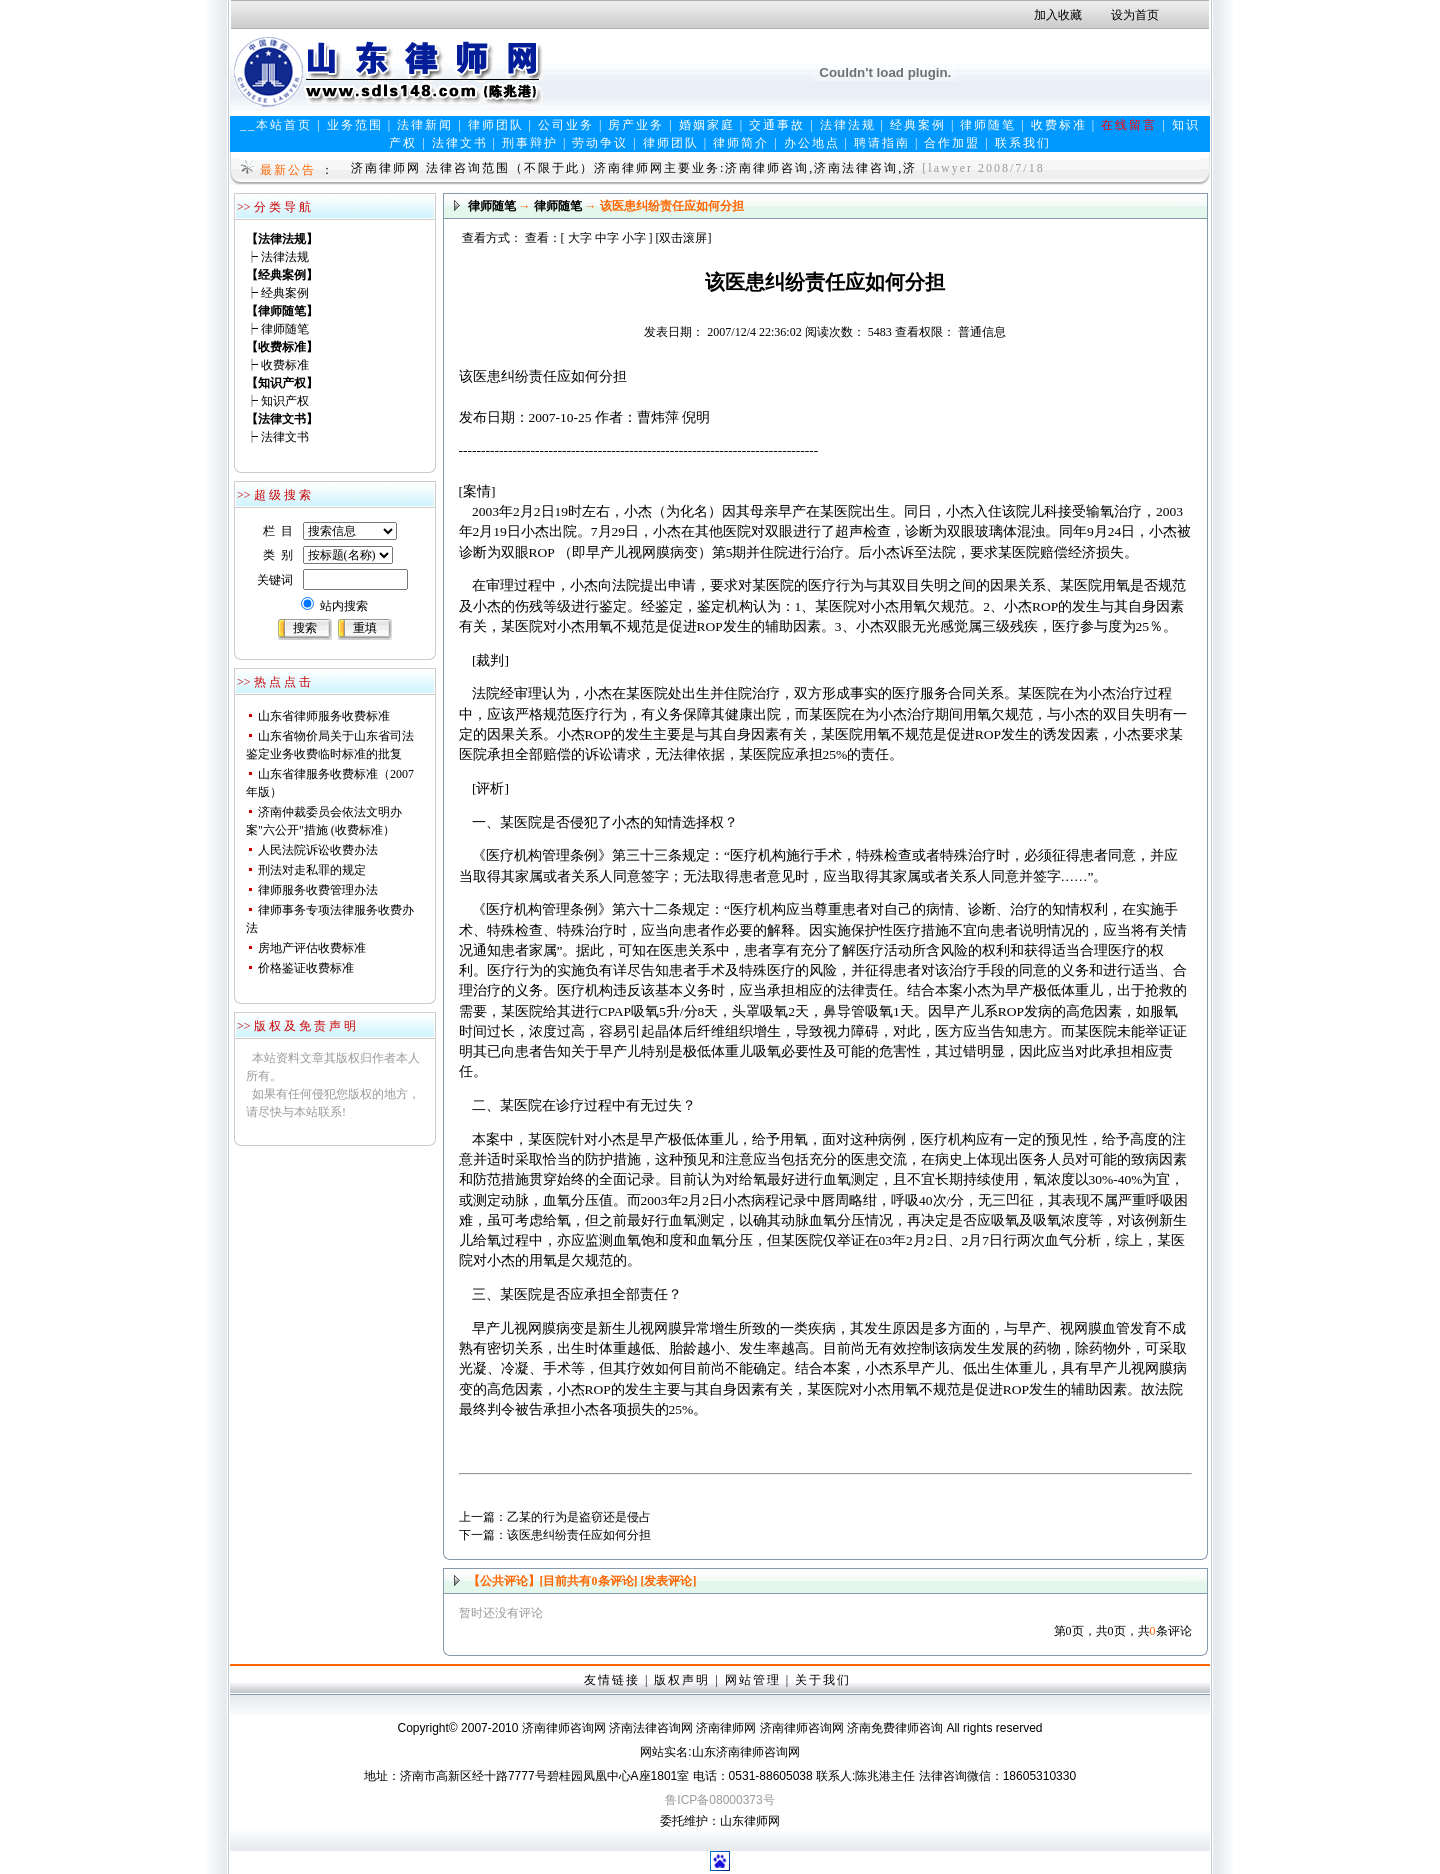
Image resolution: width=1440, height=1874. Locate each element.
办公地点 (812, 143)
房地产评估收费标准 (312, 948)
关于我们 (823, 1680)
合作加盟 (952, 143)
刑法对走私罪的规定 (312, 870)
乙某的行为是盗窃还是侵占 (579, 1517)
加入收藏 (1058, 15)
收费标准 (1059, 125)
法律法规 (848, 125)
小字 (634, 238)
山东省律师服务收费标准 (324, 716)
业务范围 (355, 125)
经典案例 (918, 125)
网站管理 (753, 1680)
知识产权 (285, 401)
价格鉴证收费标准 (306, 968)
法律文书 (460, 143)
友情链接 (612, 1680)
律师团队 (496, 125)
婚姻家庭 (707, 125)
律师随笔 (988, 125)
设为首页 (1135, 15)
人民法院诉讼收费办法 (318, 850)
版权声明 (682, 1680)
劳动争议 (600, 143)
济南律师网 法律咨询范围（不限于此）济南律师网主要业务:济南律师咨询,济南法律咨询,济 (634, 168)
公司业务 (566, 125)
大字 (580, 238)
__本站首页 (276, 125)
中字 (607, 238)
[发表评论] (667, 1581)
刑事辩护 (530, 143)
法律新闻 (425, 125)
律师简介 (741, 143)
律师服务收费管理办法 (318, 890)
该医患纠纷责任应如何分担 (579, 1535)
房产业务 (636, 125)
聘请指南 (882, 143)
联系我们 (1023, 143)
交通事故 (777, 125)
